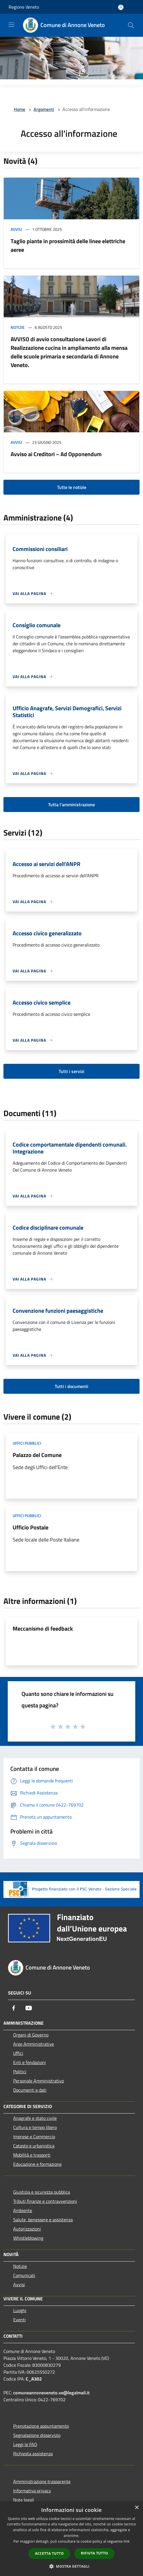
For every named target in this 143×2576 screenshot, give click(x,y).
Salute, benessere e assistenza (43, 2219)
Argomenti (44, 109)
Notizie (18, 327)
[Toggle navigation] (11, 24)
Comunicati (24, 2275)
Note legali (23, 2499)
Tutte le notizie (71, 487)
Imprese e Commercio (34, 2136)
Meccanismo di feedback (43, 1628)
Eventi (19, 2319)
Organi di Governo (30, 2034)
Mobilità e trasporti (31, 2154)
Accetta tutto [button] (49, 2553)
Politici (19, 2071)
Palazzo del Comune (37, 1454)
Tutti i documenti (71, 1386)
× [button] (136, 2508)
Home (19, 109)
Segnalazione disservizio (36, 2435)
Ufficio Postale (30, 1527)
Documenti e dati (29, 2089)
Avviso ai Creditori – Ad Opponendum (56, 454)
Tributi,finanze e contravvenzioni (45, 2201)
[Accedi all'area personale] (120, 7)
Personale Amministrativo (38, 2080)
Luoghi (19, 2310)
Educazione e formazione (37, 2164)
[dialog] (71, 2539)
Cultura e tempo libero (35, 2127)
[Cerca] (131, 25)
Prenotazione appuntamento (41, 2426)
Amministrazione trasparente (41, 2481)
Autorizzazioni (27, 2228)
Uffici (18, 2053)
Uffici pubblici (27, 1443)
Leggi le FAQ (25, 2444)
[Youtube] (28, 2008)
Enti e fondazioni (29, 2062)
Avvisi (16, 229)
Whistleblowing (28, 2238)
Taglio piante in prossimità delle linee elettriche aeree (68, 245)
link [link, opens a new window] (127, 2541)
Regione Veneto (24, 6)
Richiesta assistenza (33, 2453)
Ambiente (22, 2210)
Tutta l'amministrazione (71, 804)
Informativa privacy (32, 2490)
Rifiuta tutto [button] (94, 2553)
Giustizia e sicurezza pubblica (41, 2192)
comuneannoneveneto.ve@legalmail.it (51, 2392)
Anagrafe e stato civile (35, 2118)
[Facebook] (13, 2008)
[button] (72, 2566)
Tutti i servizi (71, 1071)
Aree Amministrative (33, 2044)
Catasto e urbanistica (33, 2145)
